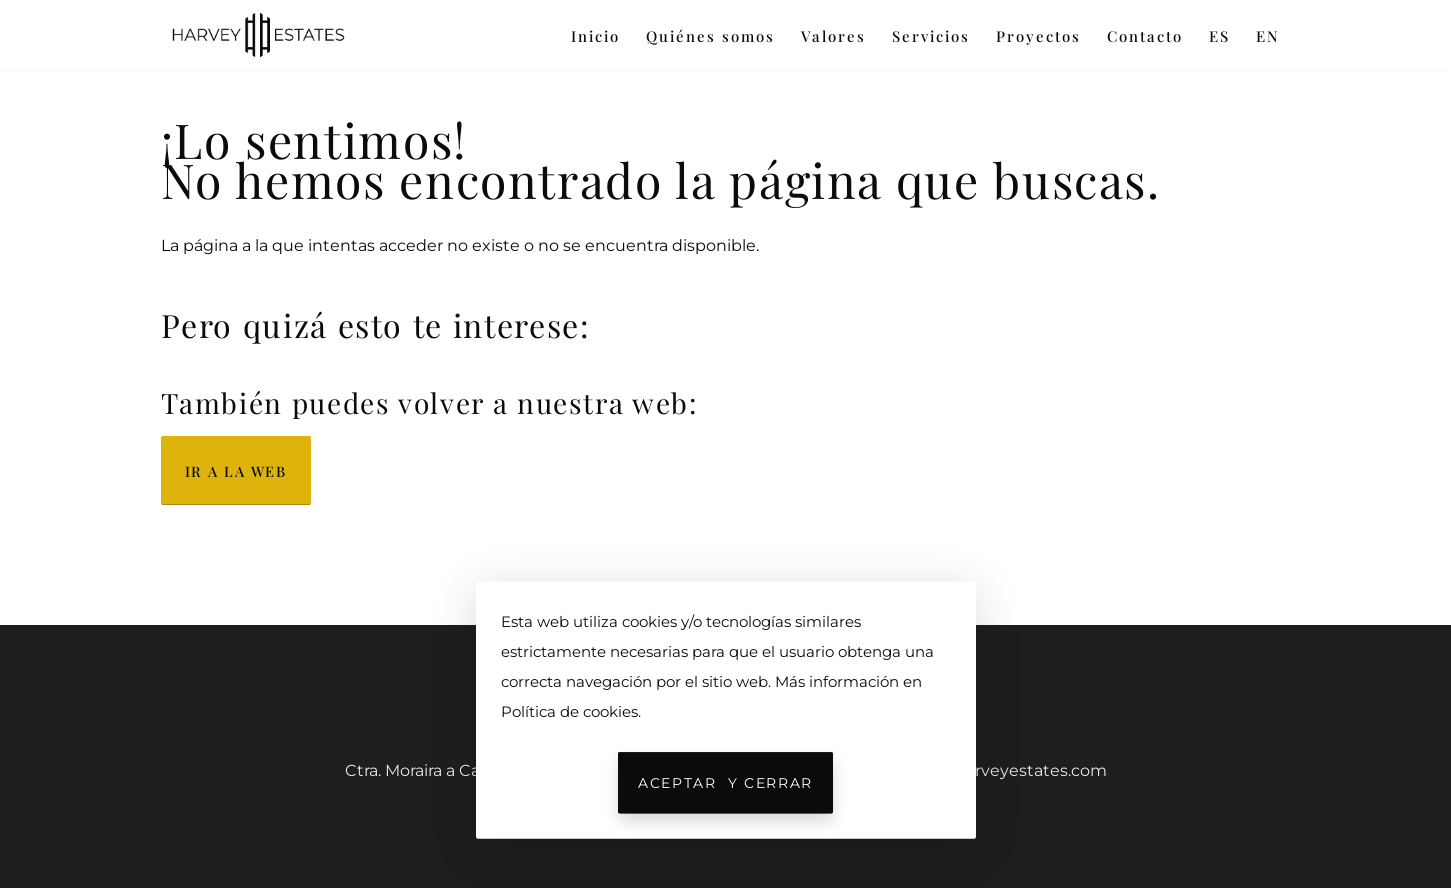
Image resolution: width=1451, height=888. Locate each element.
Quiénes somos (710, 36)
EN (1268, 36)
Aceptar (725, 782)
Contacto (1145, 36)
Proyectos (1038, 36)
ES (1219, 36)
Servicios (931, 36)
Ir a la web (236, 471)
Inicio (595, 36)
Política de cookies (569, 711)
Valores (833, 36)
